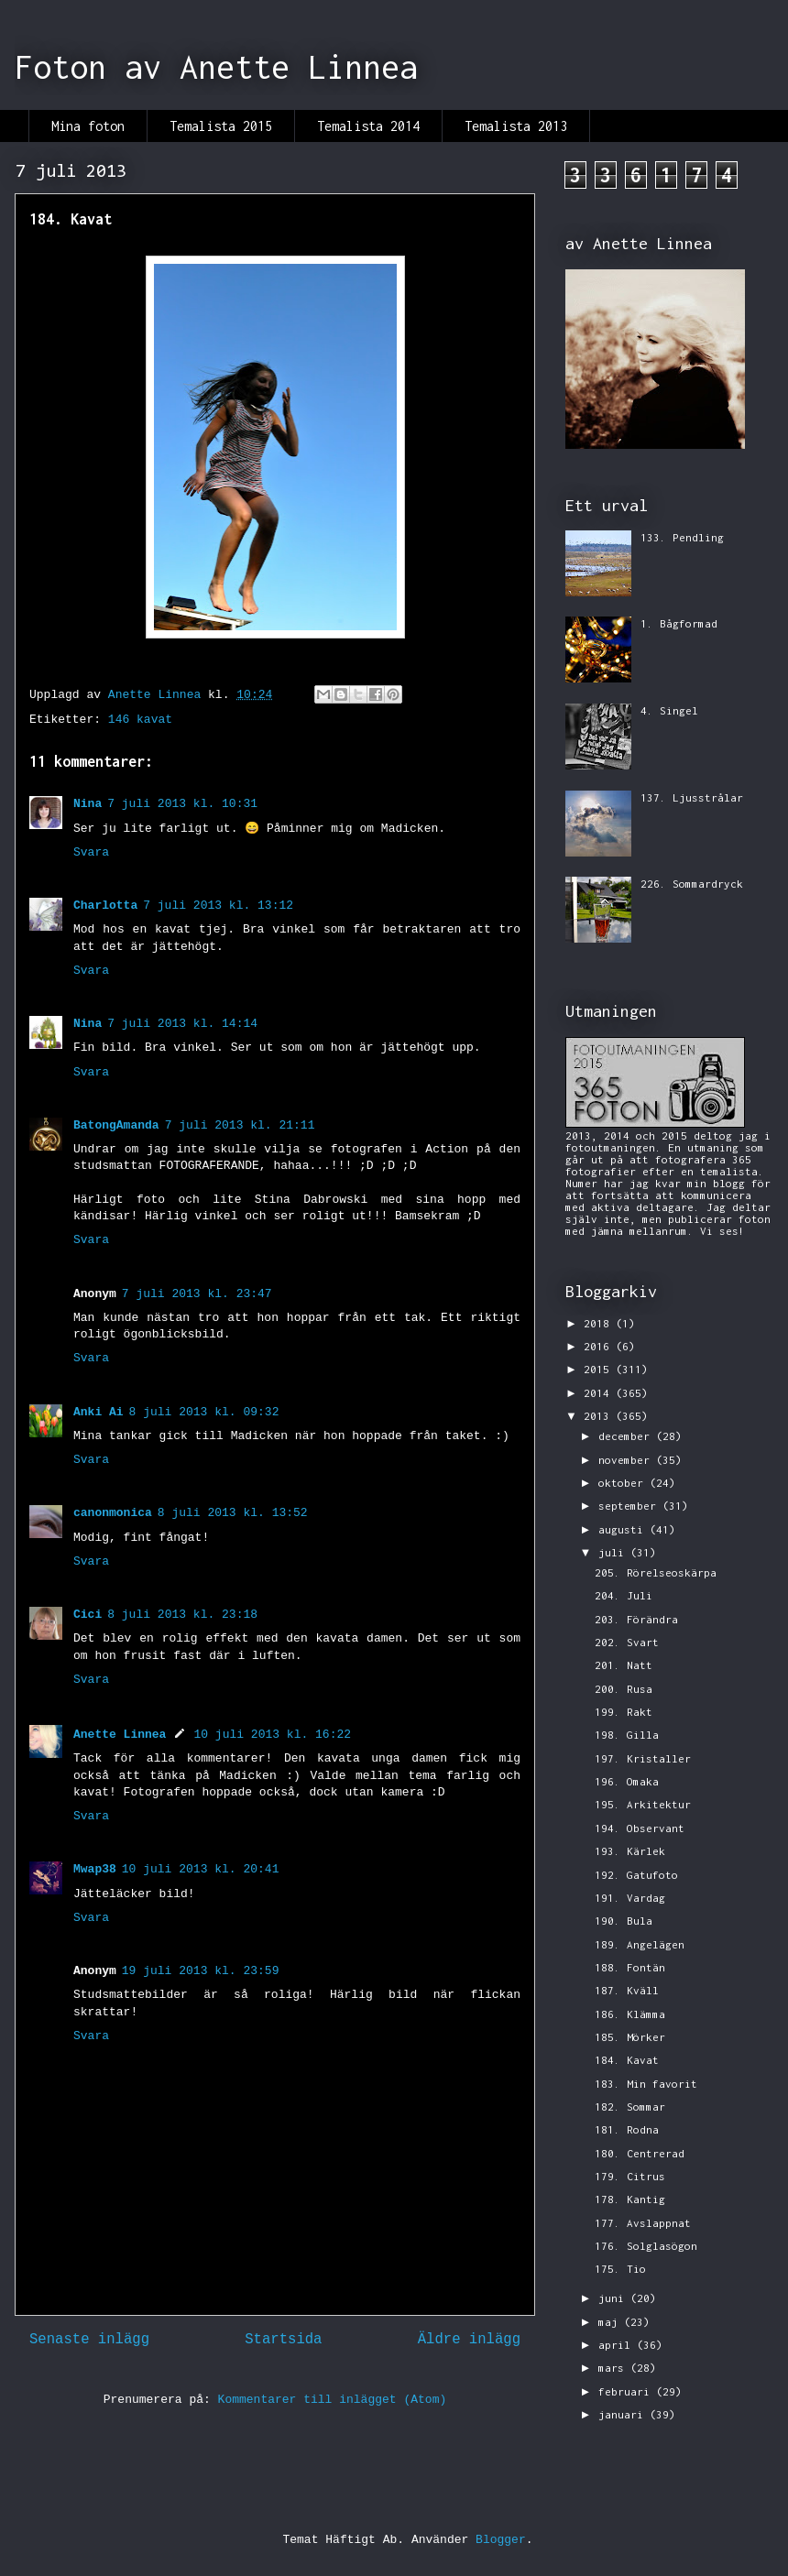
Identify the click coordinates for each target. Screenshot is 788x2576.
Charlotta (105, 905)
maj (611, 2322)
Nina (87, 804)
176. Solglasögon (646, 2246)
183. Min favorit (646, 2084)
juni (614, 2298)
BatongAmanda (116, 1125)
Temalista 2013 (516, 126)
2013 (600, 1416)
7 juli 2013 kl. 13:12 (218, 905)
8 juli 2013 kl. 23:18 (182, 1614)
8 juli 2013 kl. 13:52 (233, 1513)
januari (624, 2414)
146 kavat (140, 719)
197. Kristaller (643, 1758)
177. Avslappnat (643, 2223)
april (617, 2345)
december (627, 1436)
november (627, 1460)
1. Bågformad (678, 623)
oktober (624, 1483)
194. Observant (639, 1828)
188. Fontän (630, 1967)
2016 (600, 1346)
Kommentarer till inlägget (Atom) (332, 2400)
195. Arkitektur (643, 1804)
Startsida (283, 2339)
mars (614, 2368)
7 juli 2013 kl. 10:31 (182, 804)
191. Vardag (630, 1898)
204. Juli (623, 1595)
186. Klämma (630, 2014)
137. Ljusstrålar (691, 797)
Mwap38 (94, 1869)
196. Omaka (627, 1781)
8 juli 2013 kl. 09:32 (204, 1412)
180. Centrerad (639, 2153)
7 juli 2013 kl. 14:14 (182, 1024)
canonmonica (112, 1513)
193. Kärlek (630, 1851)
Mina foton (88, 126)
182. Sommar (630, 2106)
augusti (624, 1529)
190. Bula (623, 1921)
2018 (600, 1323)
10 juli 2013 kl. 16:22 (272, 1734)
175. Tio (620, 2269)
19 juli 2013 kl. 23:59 (200, 1971)
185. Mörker (630, 2037)
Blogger (501, 2540)
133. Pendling (682, 537)
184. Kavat (627, 2060)
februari (627, 2391)
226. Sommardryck (691, 884)
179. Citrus (630, 2176)
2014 (600, 1393)
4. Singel (669, 710)
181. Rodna (627, 2129)
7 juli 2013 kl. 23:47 (197, 1294)
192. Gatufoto (636, 1875)
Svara (91, 852)
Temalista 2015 (221, 126)
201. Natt (623, 1665)
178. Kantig (630, 2199)
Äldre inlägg (469, 2339)
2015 (600, 1369)
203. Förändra (636, 1619)
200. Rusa (623, 1689)
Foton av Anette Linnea (216, 67)
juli (614, 1552)
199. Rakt (623, 1712)
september (630, 1506)
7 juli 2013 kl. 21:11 (240, 1125)
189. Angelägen (639, 1944)
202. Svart (627, 1642)
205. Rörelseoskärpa (656, 1572)
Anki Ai (98, 1412)
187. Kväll (627, 1990)
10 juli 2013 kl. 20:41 (200, 1869)
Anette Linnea (119, 1734)
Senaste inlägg (89, 2339)
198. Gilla (627, 1735)
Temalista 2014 (368, 126)
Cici (87, 1614)
